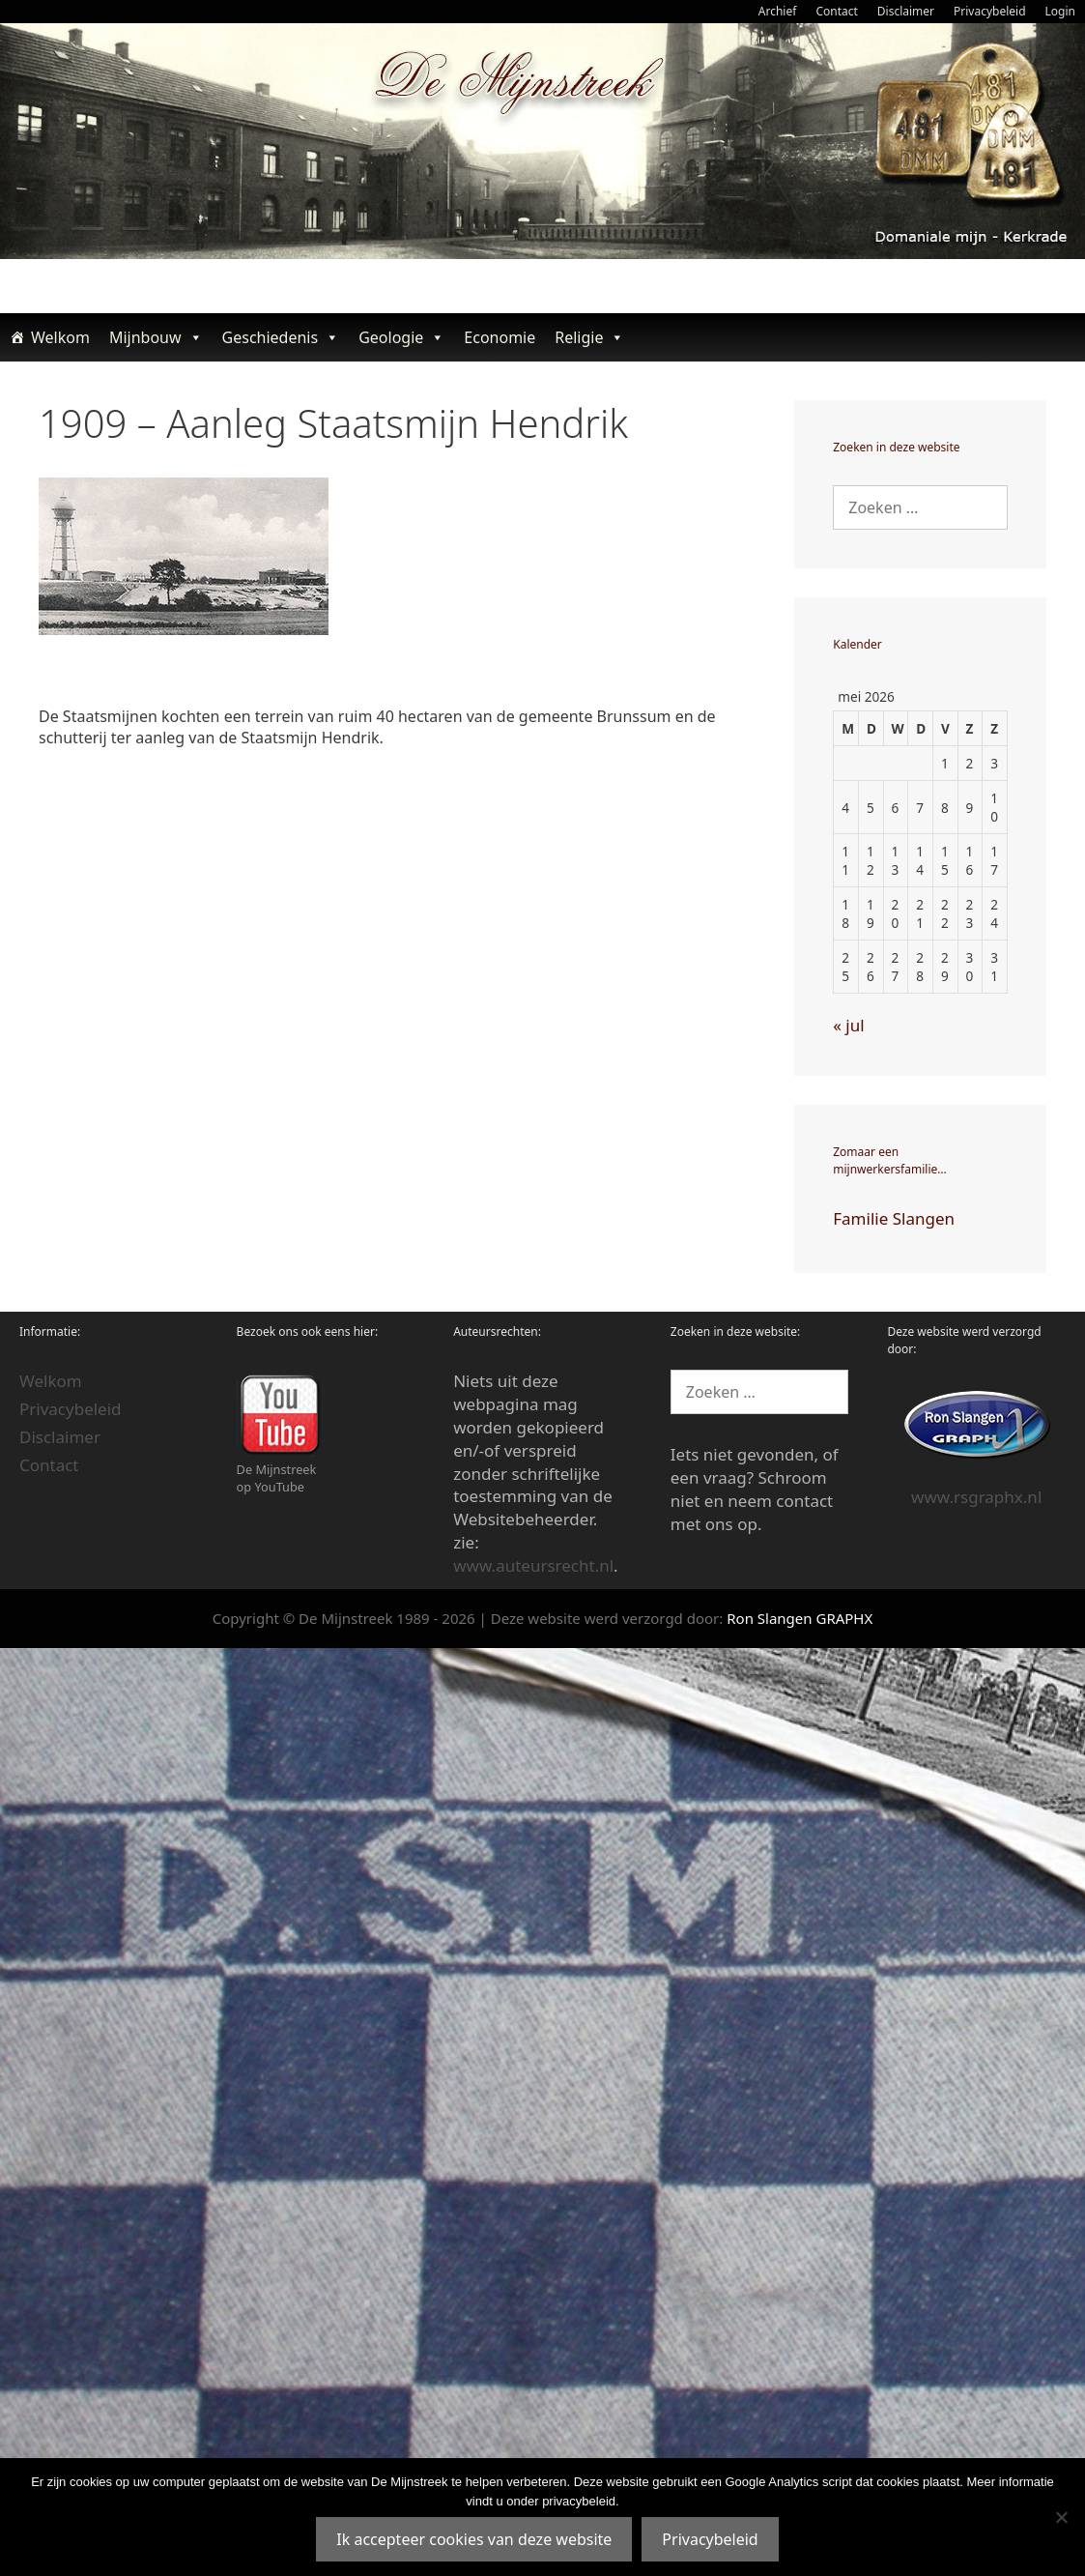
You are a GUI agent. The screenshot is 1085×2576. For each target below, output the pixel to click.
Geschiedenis (281, 337)
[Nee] (1061, 2517)
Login (1060, 11)
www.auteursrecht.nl (533, 1565)
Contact (836, 11)
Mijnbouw (156, 337)
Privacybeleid (990, 11)
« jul (848, 1025)
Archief (777, 11)
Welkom (60, 337)
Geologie (401, 337)
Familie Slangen (894, 1218)
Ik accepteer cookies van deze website (474, 2539)
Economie (499, 337)
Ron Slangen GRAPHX (799, 1618)
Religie (589, 337)
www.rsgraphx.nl (976, 1497)
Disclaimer (905, 11)
